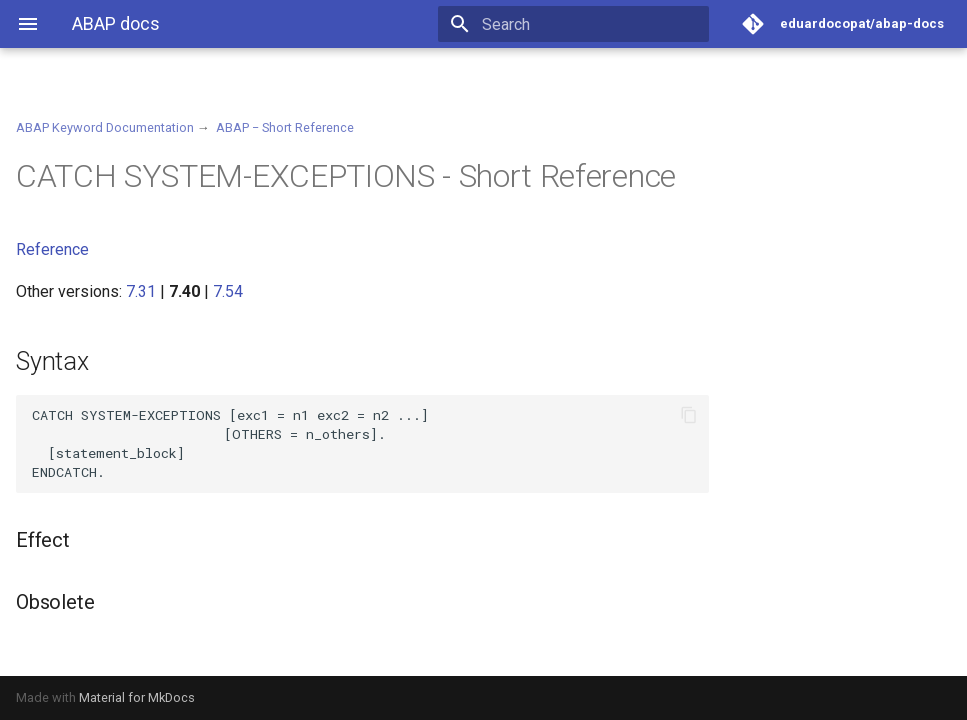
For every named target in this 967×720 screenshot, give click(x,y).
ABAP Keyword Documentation (105, 127)
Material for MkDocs (137, 697)
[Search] (592, 24)
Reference (52, 249)
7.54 (228, 291)
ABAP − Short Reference (285, 127)
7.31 (141, 291)
